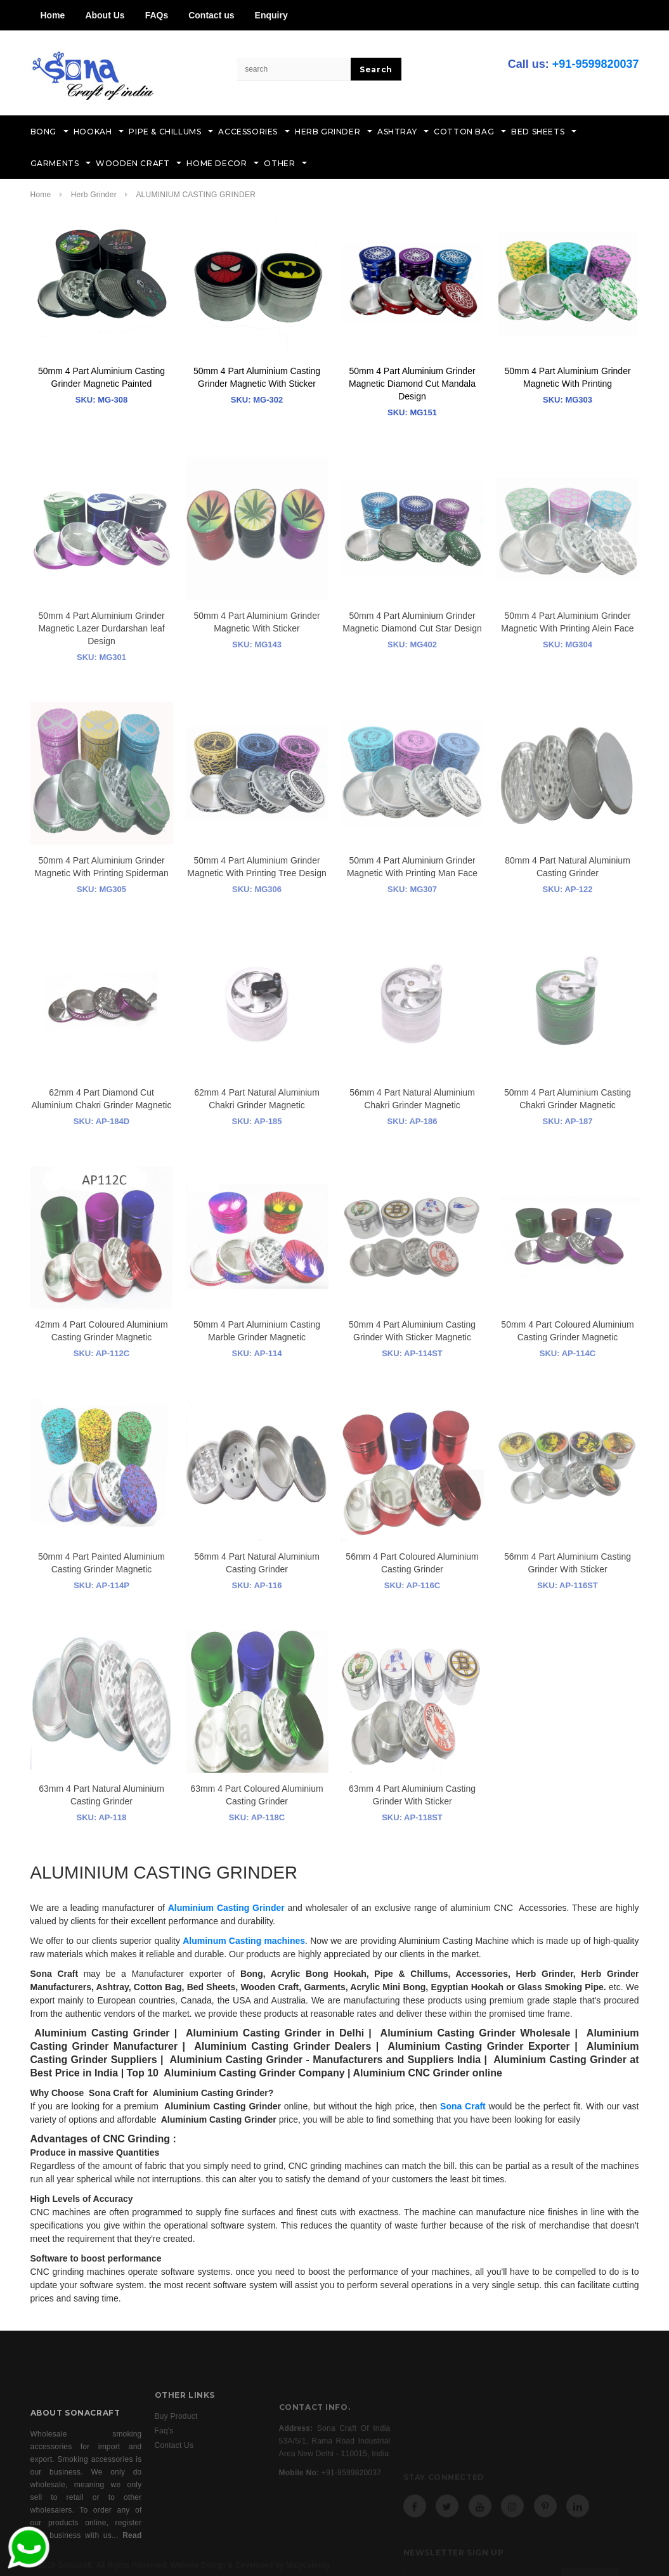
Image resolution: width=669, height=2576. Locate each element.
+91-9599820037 (595, 64)
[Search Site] (294, 69)
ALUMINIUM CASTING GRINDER (196, 194)
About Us (104, 15)
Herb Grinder (95, 194)
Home (53, 15)
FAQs (157, 15)
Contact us (211, 15)
